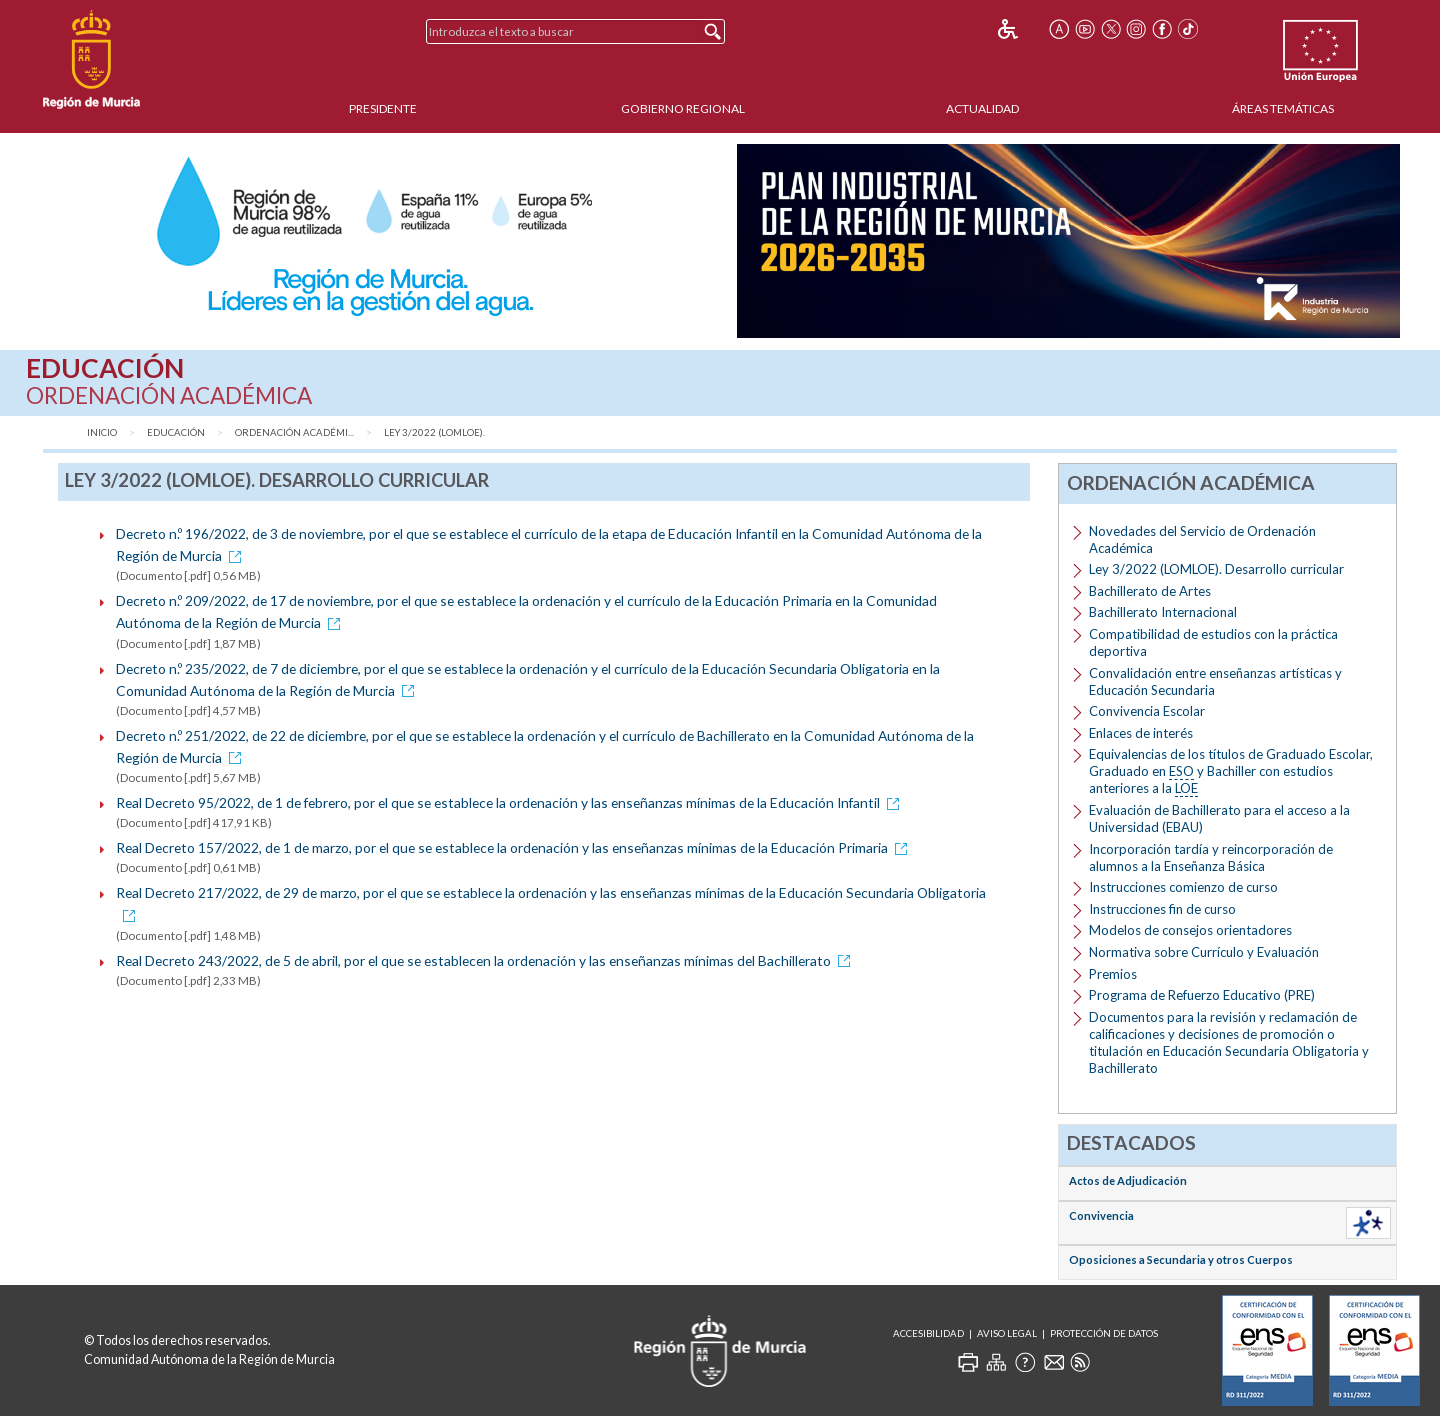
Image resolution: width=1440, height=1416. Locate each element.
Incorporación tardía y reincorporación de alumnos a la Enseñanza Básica (1211, 857)
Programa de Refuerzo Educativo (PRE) (1202, 995)
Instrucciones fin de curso (1162, 909)
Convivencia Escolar (1147, 711)
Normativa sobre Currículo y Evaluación (1204, 952)
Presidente (383, 108)
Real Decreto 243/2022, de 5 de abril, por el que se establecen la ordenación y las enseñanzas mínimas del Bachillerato (486, 960)
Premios (1113, 974)
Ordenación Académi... (294, 432)
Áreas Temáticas (1283, 108)
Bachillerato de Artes (1150, 591)
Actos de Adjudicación (1128, 1180)
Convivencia (1101, 1215)
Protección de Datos (1104, 1333)
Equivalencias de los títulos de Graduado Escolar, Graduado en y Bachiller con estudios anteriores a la (1231, 771)
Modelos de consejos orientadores (1190, 930)
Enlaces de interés (1141, 733)
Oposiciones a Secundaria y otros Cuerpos (1181, 1259)
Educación (176, 432)
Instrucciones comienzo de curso (1183, 887)
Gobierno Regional (683, 108)
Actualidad (982, 108)
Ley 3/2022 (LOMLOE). (434, 432)
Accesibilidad (928, 1333)
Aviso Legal (1007, 1333)
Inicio (102, 432)
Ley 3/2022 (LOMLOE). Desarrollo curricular (1216, 569)
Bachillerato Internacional (1163, 612)
